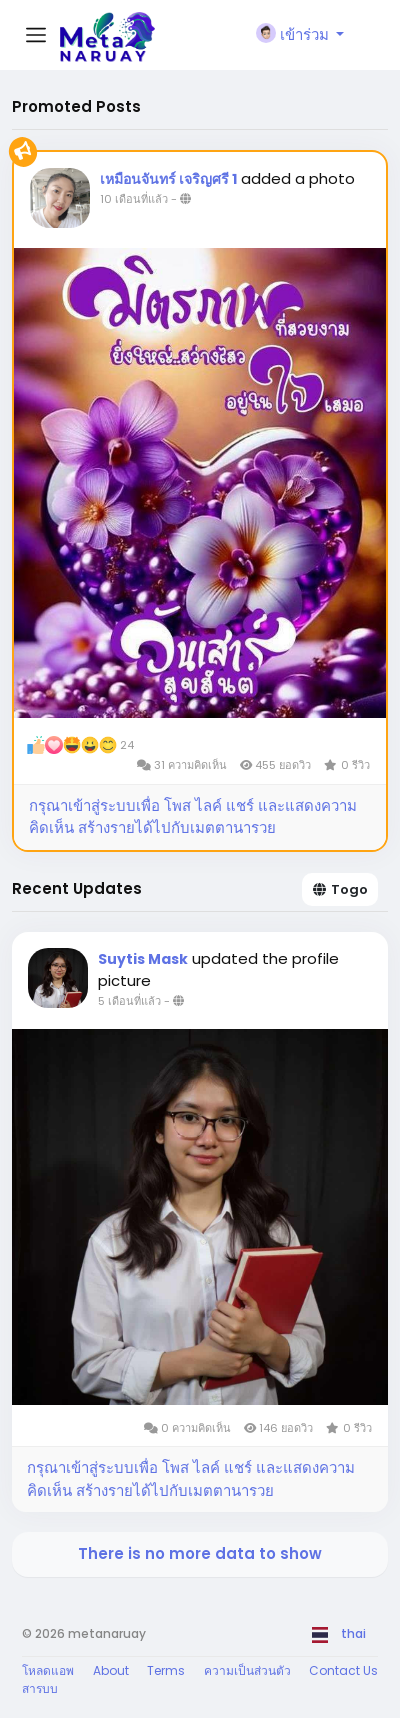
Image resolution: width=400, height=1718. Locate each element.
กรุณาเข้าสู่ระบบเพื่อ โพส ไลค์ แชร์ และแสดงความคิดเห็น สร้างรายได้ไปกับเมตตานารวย (193, 817)
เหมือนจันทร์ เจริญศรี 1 (168, 179)
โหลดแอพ (48, 1670)
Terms (166, 1670)
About (111, 1670)
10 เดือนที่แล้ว (134, 199)
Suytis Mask (143, 959)
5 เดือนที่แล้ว (129, 1001)
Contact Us (343, 1670)
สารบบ (40, 1688)
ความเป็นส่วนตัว (247, 1670)
